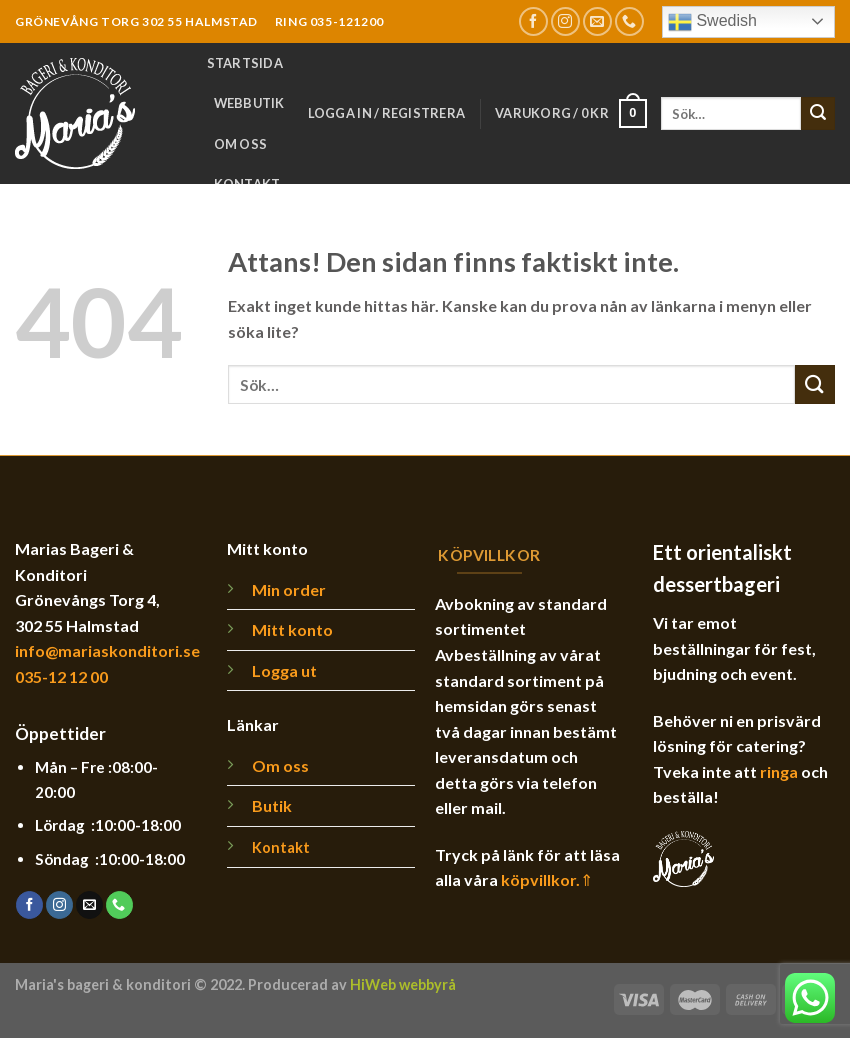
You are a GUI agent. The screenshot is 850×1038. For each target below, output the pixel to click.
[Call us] (629, 21)
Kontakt (247, 184)
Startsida (245, 63)
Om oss (241, 144)
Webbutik (249, 103)
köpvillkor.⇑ (547, 879)
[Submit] (818, 114)
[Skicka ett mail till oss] (597, 21)
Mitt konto (292, 629)
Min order (289, 589)
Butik (272, 805)
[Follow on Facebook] (533, 21)
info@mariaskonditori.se (107, 650)
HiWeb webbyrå (403, 984)
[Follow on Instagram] (565, 21)
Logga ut (284, 670)
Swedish (712, 22)
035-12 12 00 (61, 676)
